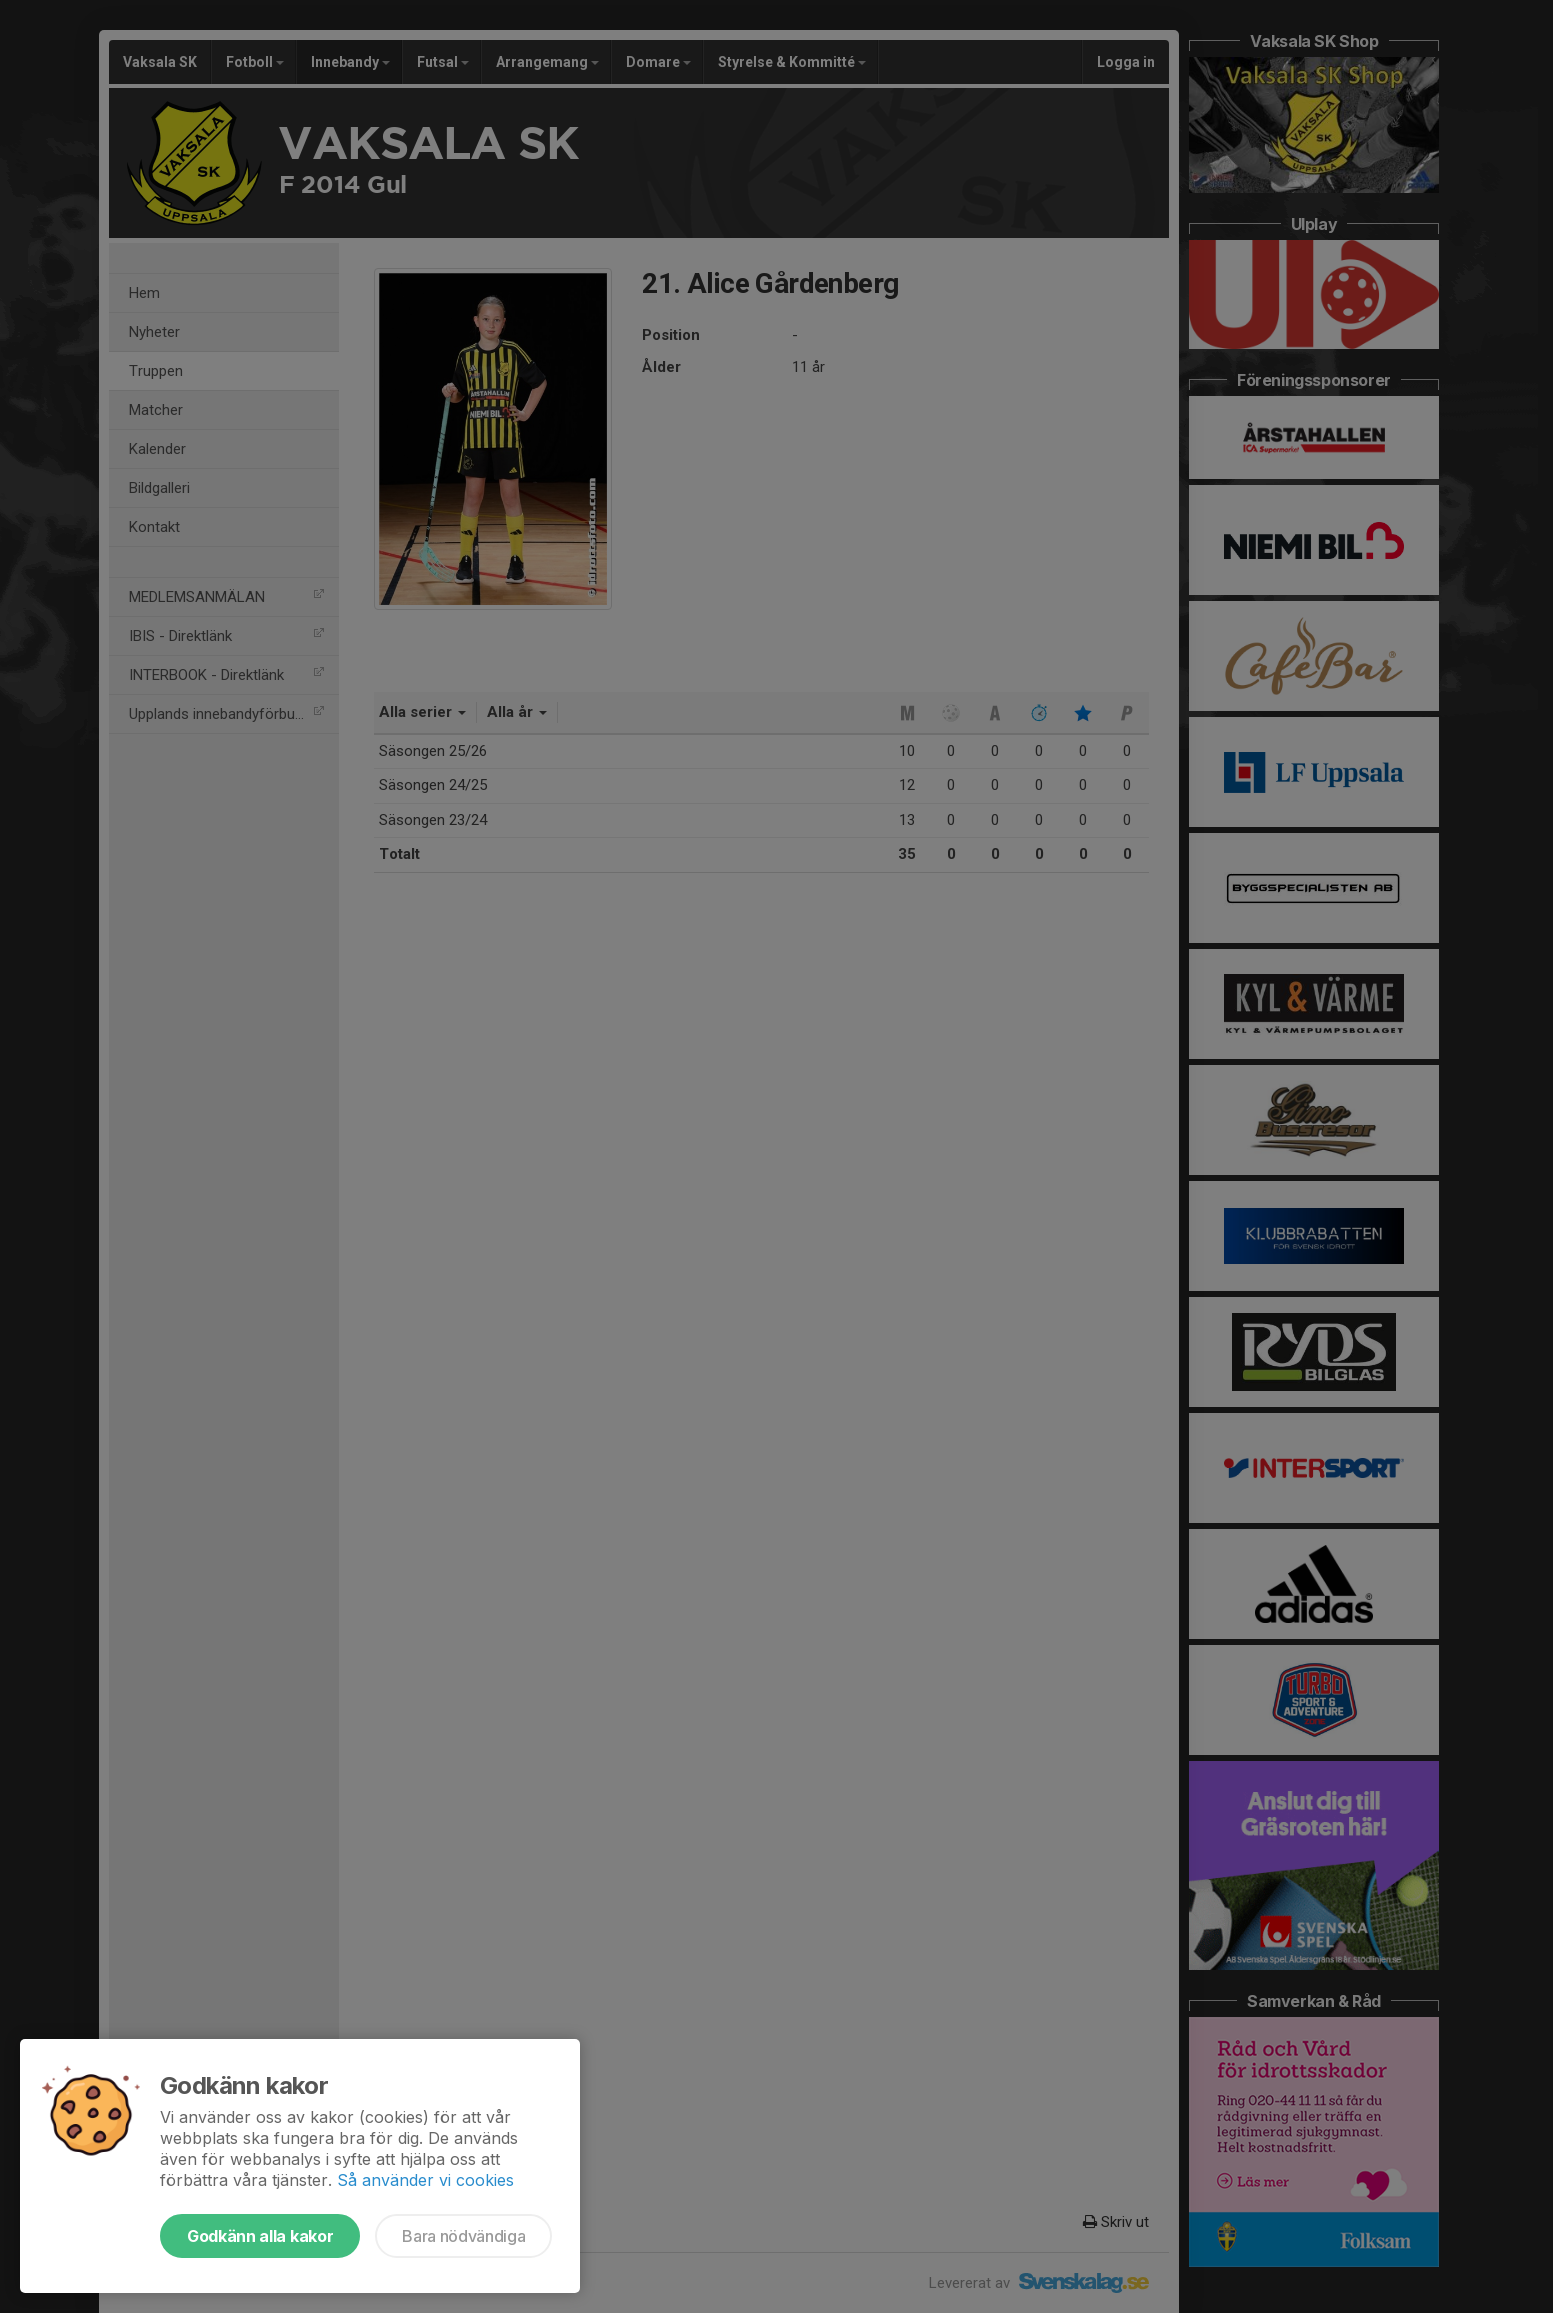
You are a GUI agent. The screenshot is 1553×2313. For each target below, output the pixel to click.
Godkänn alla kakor (260, 2236)
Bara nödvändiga (463, 2236)
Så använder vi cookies (425, 2180)
